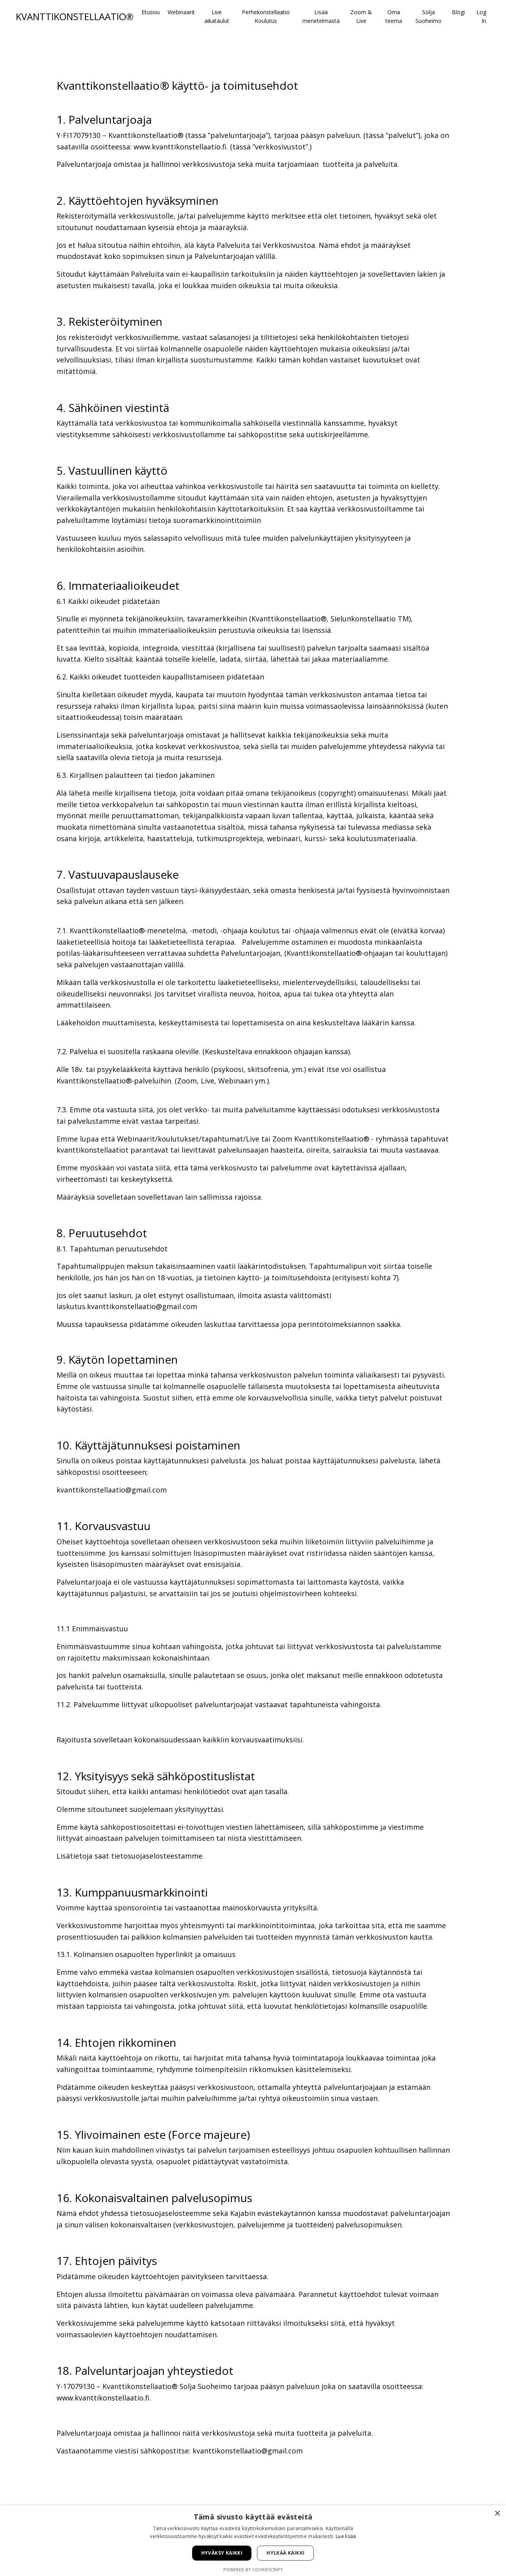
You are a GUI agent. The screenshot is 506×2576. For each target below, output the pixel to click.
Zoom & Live (361, 16)
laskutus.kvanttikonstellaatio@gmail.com (127, 1308)
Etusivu (151, 12)
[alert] (253, 2540)
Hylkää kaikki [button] (285, 2553)
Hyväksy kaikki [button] (222, 2553)
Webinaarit (181, 12)
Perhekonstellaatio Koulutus (266, 16)
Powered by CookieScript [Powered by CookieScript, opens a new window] (253, 2569)
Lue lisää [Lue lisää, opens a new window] (346, 2536)
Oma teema (393, 16)
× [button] (497, 2514)
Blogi (458, 12)
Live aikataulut (216, 16)
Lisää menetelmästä (321, 16)
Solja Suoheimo (428, 16)
